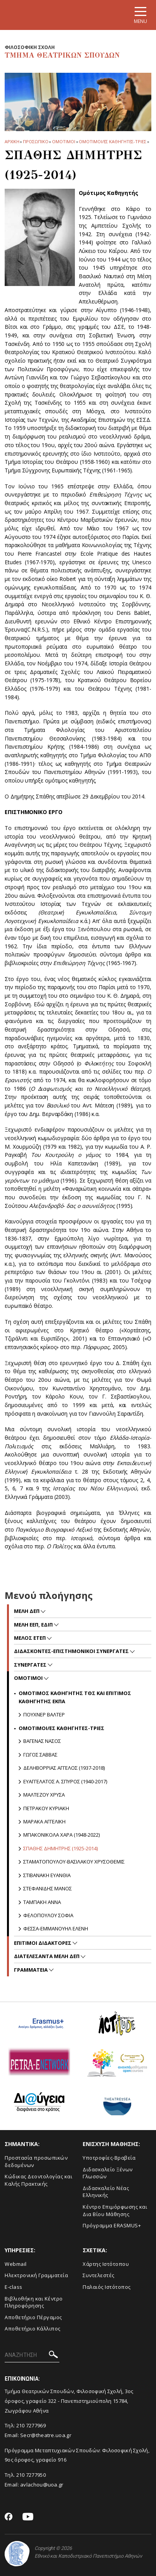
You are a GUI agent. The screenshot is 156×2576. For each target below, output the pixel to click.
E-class (14, 2286)
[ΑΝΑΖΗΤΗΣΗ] (32, 2355)
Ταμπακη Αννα (42, 1902)
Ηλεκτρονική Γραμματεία (36, 2275)
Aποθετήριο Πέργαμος (33, 2317)
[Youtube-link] (28, 2517)
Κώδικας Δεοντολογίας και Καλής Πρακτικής (38, 2180)
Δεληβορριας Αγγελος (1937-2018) (64, 1767)
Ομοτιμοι (63, 141)
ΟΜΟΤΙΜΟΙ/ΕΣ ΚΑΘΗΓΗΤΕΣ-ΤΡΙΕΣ (112, 141)
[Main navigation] (140, 15)
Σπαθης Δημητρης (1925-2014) (60, 1848)
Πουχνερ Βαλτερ (44, 1714)
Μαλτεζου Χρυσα (44, 1794)
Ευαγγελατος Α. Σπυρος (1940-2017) (65, 1781)
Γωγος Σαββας (40, 1754)
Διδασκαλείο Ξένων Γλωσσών (108, 2173)
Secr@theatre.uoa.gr (45, 2435)
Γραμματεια (31, 1969)
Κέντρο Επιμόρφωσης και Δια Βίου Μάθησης (115, 2210)
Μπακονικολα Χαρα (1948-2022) (61, 1834)
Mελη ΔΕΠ (27, 1610)
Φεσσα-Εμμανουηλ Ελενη (55, 1928)
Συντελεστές (98, 2275)
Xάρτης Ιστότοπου (106, 2263)
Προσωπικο (35, 141)
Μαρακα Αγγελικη (44, 1821)
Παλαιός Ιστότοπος (107, 2286)
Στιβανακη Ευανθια (47, 1875)
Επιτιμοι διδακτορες (43, 1942)
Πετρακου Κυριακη (46, 1808)
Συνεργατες (31, 1664)
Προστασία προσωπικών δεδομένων (36, 2161)
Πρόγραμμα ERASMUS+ (112, 2225)
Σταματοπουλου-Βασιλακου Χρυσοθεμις (74, 1861)
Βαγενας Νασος (42, 1740)
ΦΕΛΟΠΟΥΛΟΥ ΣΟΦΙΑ (48, 1915)
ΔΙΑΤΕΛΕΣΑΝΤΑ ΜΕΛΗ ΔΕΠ (47, 1956)
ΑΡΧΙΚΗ (12, 141)
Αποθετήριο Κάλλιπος (33, 2328)
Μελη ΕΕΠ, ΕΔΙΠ (34, 1624)
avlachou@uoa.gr (42, 2484)
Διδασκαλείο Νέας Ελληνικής (106, 2192)
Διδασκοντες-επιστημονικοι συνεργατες (72, 1651)
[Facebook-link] (9, 2517)
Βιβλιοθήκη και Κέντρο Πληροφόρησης (34, 2302)
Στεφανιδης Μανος (47, 1888)
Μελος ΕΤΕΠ (30, 1637)
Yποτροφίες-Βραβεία (109, 2157)
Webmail (16, 2263)
